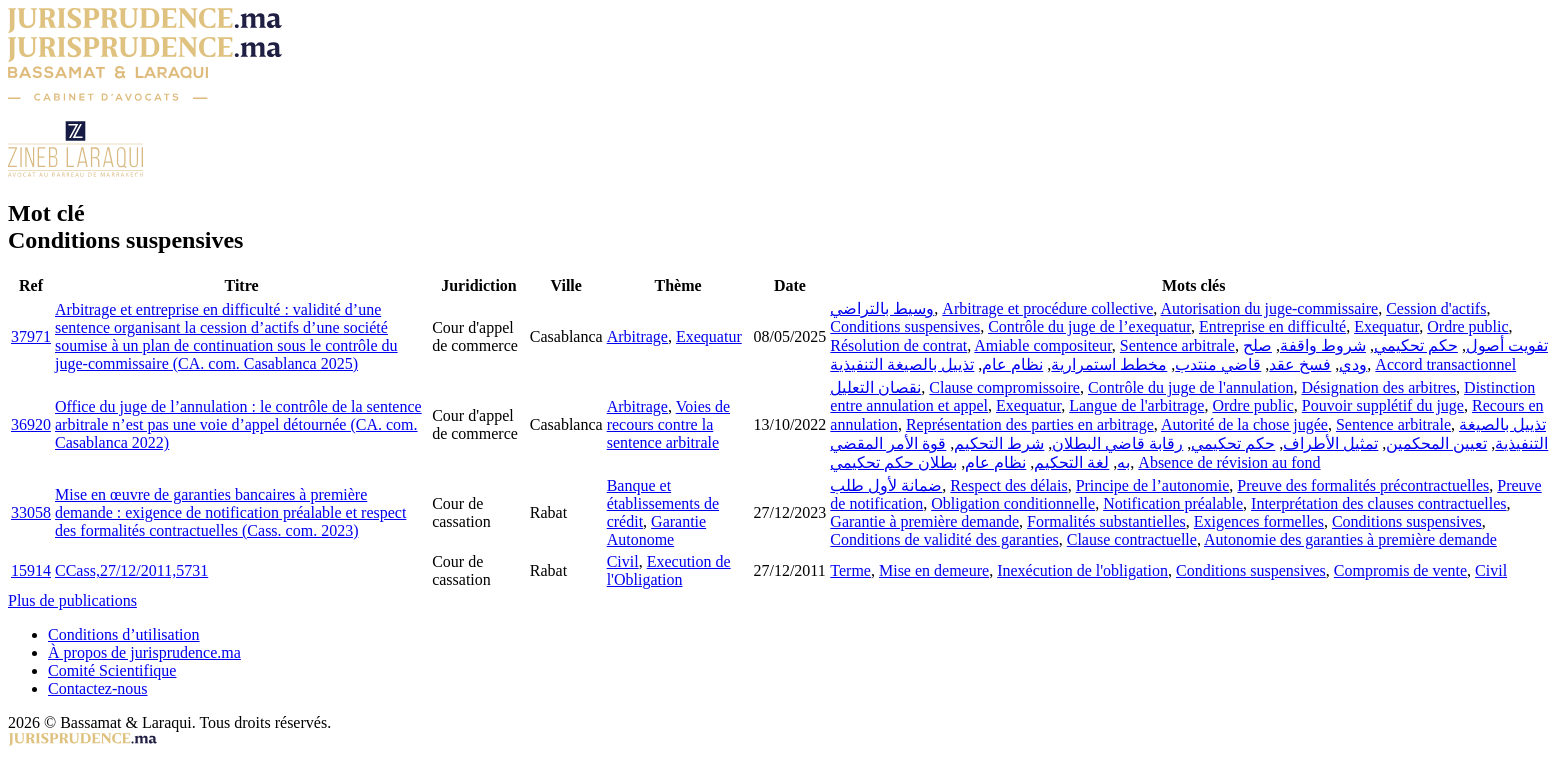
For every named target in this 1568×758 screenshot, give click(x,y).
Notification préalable (1173, 503)
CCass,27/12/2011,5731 (131, 570)
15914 (31, 570)
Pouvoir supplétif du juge (1383, 405)
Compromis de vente (1400, 570)
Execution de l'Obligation (669, 570)
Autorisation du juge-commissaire (1269, 308)
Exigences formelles (1259, 521)
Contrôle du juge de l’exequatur (1089, 326)
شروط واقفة (1323, 345)
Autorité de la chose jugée (1244, 424)
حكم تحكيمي (1416, 345)
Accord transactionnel (1445, 364)
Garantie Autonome (657, 530)
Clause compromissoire (1004, 387)
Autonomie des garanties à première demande (1350, 539)
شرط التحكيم (999, 443)
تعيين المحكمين (1436, 443)
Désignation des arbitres (1378, 387)
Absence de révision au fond (1229, 462)
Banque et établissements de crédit (663, 503)
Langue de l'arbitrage (1136, 405)
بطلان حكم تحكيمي (893, 462)
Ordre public (1467, 326)
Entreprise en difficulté (1272, 326)
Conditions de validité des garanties (944, 539)
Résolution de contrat (898, 345)
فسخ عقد (1300, 364)
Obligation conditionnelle (1013, 503)
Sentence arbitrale (1177, 345)
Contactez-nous (98, 688)
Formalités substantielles (1106, 521)
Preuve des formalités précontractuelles (1363, 485)
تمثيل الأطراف (1330, 443)
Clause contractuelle (1132, 539)
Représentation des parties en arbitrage (1030, 424)
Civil (623, 561)
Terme (850, 570)
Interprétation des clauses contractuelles (1378, 503)
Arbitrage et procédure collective (1047, 308)
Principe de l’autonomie (1153, 485)
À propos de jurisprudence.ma (144, 652)
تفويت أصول (1507, 345)
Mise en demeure (934, 570)
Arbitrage (637, 336)
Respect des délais (1008, 485)
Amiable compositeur (1043, 345)
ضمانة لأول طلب (886, 485)
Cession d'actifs (1436, 308)
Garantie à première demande (924, 521)
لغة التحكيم (1071, 462)
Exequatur (709, 336)
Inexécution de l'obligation (1082, 570)
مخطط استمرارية (1109, 364)
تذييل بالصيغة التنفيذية (902, 364)
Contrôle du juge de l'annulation (1191, 387)
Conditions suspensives (905, 326)
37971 (31, 336)
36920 (31, 424)
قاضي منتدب (1218, 364)
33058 (31, 512)
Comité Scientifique (112, 670)
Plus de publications (72, 600)
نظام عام (1012, 364)
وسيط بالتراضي (882, 308)
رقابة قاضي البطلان (1117, 443)
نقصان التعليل (875, 387)
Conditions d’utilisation (124, 634)
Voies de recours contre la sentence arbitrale (668, 424)
